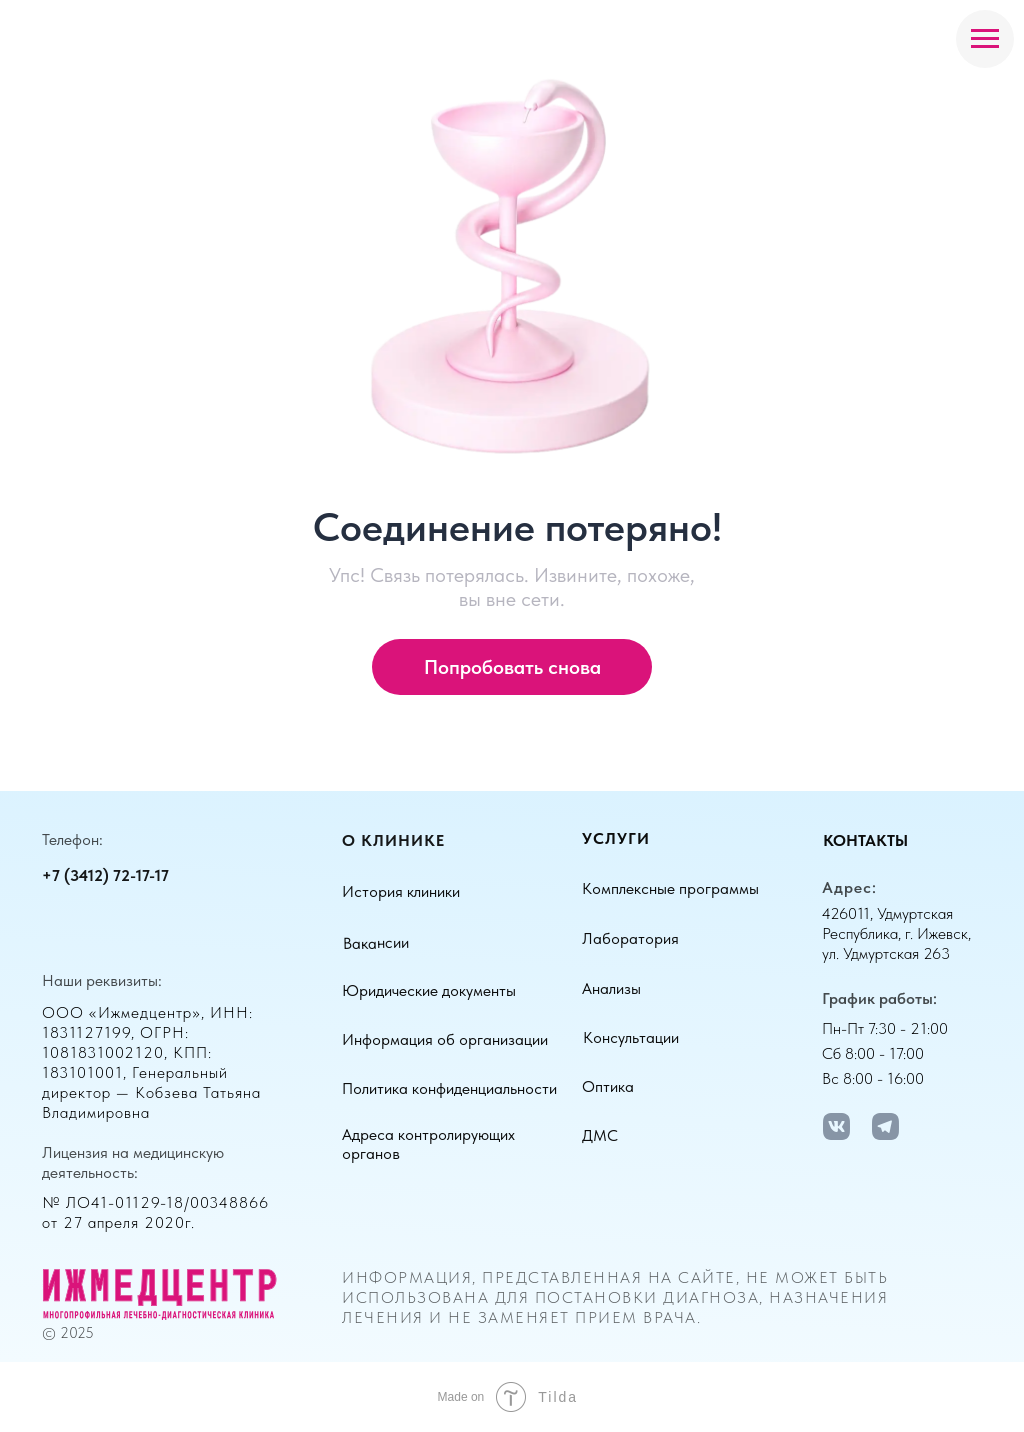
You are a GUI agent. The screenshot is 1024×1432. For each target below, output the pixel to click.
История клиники (401, 891)
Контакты (865, 840)
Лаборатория (630, 938)
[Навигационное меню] (985, 39)
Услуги (616, 838)
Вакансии (376, 942)
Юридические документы (429, 990)
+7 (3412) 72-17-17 (105, 875)
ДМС (600, 1135)
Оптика (608, 1086)
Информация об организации (445, 1039)
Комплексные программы (670, 888)
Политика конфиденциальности (449, 1088)
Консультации (631, 1037)
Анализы (611, 988)
